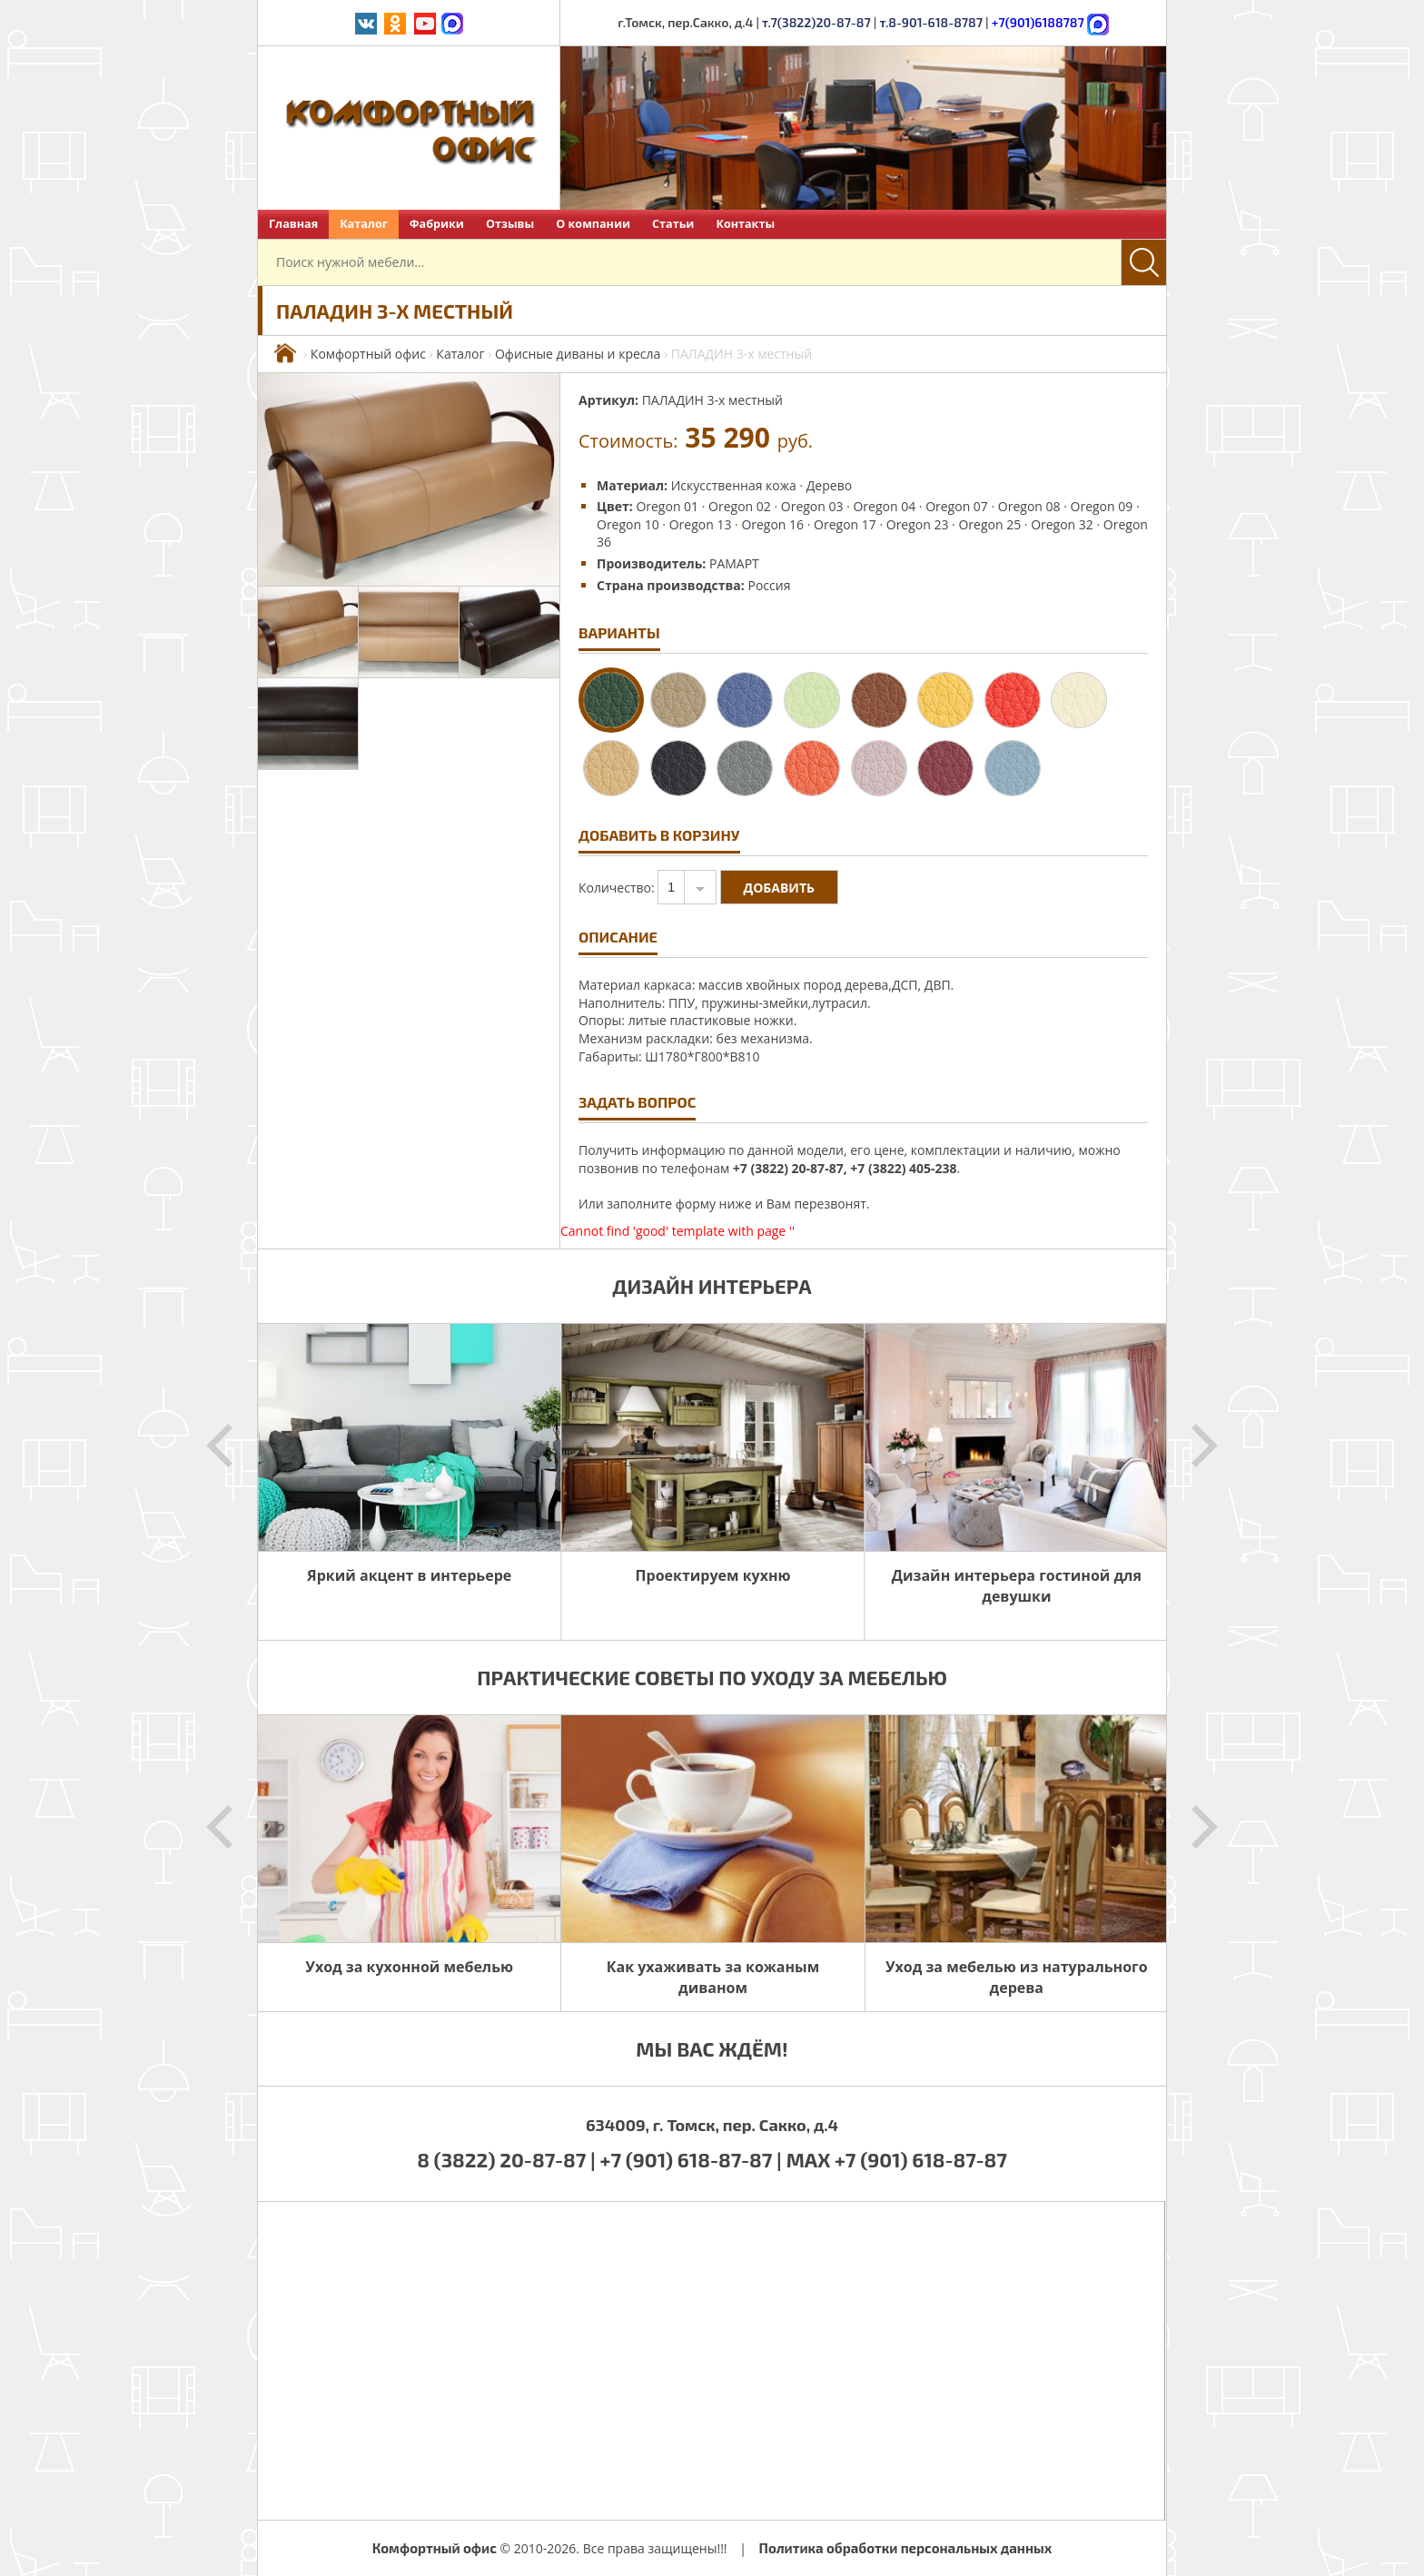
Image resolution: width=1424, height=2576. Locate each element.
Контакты (745, 224)
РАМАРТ (734, 563)
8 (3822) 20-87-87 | (508, 2159)
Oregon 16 (772, 524)
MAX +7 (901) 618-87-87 (896, 2159)
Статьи (673, 224)
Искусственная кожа (733, 485)
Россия (768, 585)
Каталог (364, 224)
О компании (593, 224)
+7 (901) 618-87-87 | (691, 2159)
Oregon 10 (628, 524)
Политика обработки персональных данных (906, 2548)
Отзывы (510, 224)
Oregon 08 (1029, 506)
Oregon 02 (739, 506)
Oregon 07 (956, 506)
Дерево (829, 485)
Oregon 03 (812, 506)
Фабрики (437, 224)
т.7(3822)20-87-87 (816, 22)
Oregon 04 (884, 506)
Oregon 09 (1102, 506)
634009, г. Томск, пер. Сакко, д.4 (712, 2125)
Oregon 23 (917, 524)
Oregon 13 (700, 524)
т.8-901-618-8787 (931, 22)
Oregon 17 (845, 524)
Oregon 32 (1062, 524)
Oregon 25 (989, 524)
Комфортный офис (368, 353)
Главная (293, 224)
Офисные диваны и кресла (577, 353)
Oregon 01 (667, 506)
